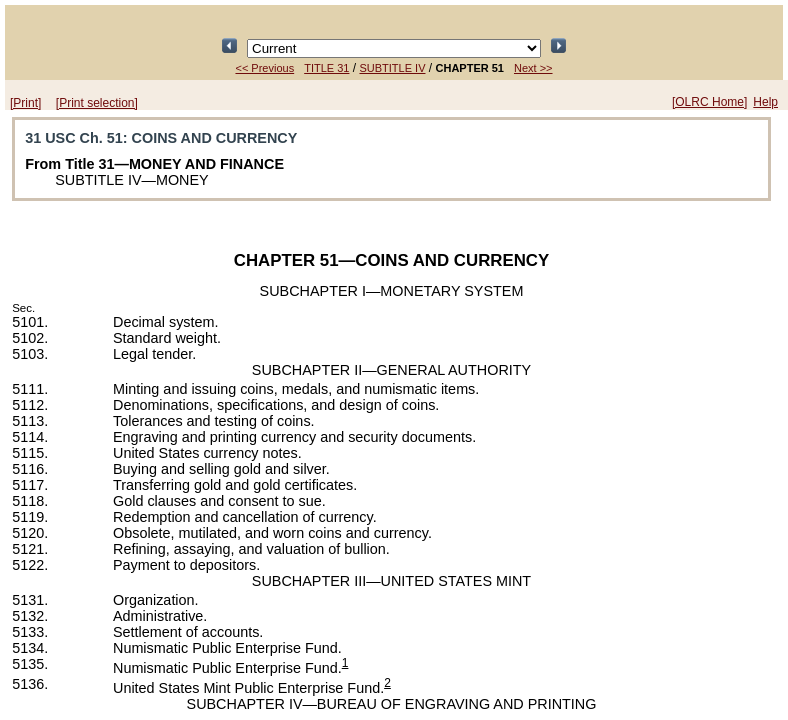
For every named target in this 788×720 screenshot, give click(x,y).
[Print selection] (97, 103)
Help (765, 102)
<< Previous (264, 68)
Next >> (533, 68)
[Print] (25, 103)
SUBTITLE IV (392, 68)
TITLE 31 (326, 68)
